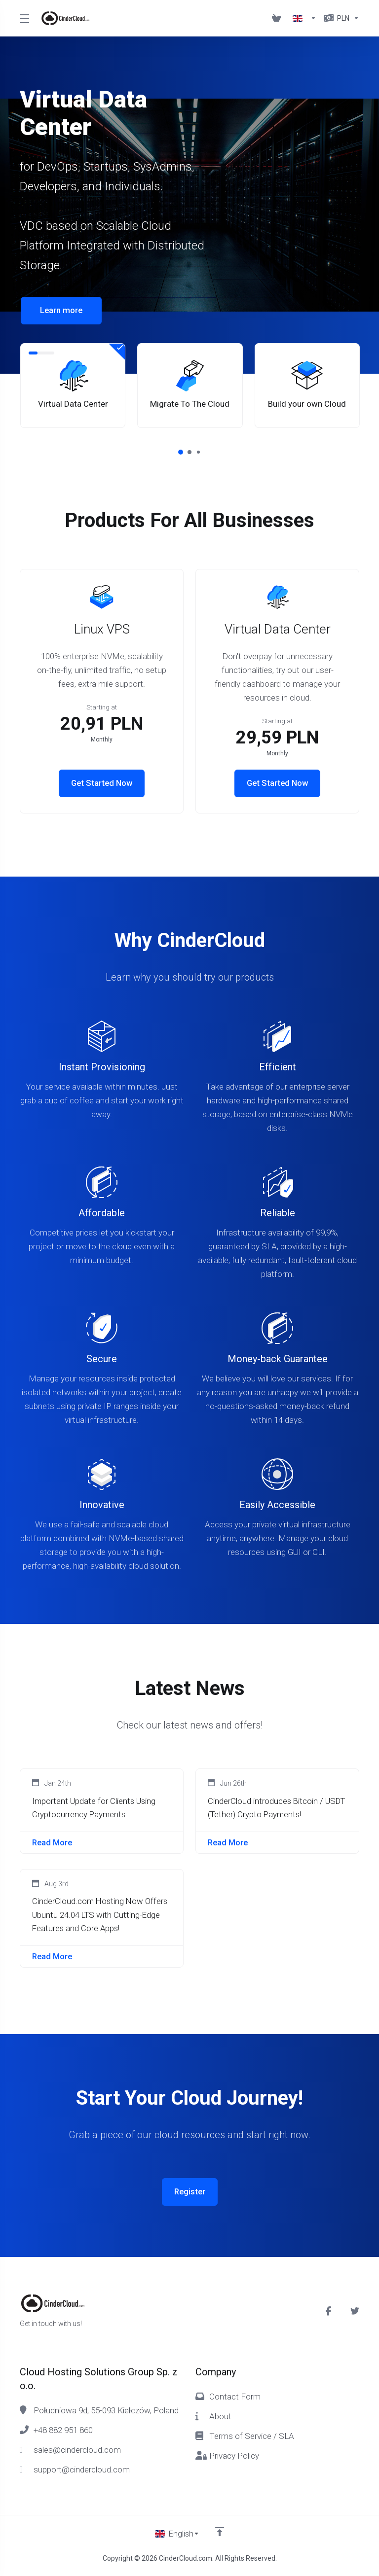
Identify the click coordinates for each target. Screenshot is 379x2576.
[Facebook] (330, 2314)
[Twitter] (354, 2314)
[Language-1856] (304, 18)
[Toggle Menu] (24, 18)
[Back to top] (220, 2535)
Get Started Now (102, 783)
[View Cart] (278, 18)
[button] (180, 452)
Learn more (60, 311)
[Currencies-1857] (339, 18)
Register (189, 2195)
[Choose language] (177, 2537)
